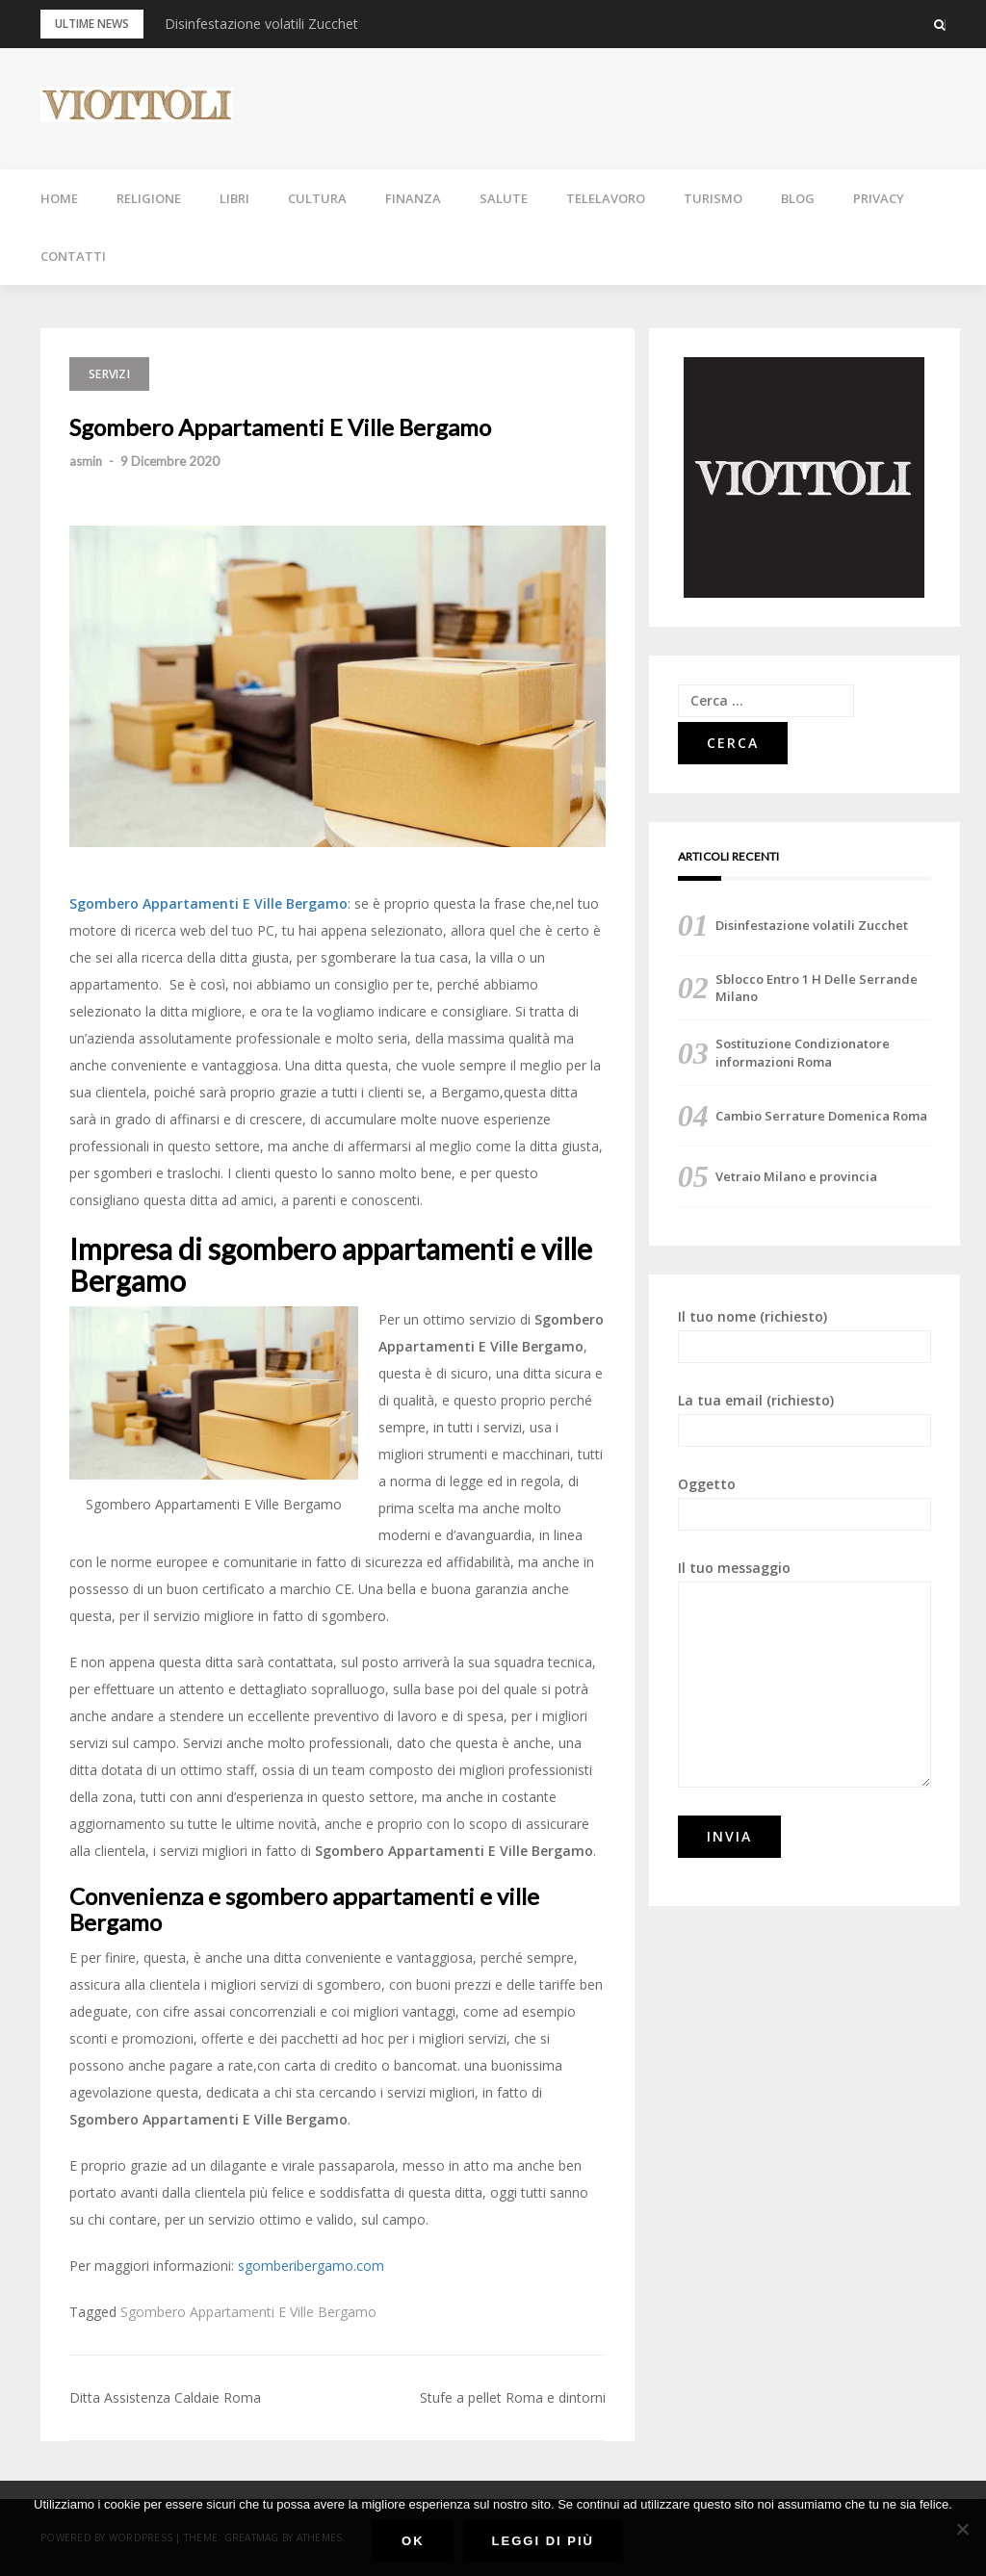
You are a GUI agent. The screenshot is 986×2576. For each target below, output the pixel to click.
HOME (59, 198)
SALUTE (504, 198)
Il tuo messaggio (804, 1673)
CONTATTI (73, 256)
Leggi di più (543, 2541)
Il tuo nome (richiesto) (804, 1335)
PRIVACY (878, 198)
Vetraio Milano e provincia (796, 1176)
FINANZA (413, 198)
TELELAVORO (605, 198)
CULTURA (317, 198)
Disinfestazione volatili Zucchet (261, 23)
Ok (413, 2541)
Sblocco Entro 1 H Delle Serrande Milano (816, 987)
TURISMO (713, 198)
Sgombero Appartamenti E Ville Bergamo (248, 2312)
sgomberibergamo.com (311, 2265)
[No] (962, 2528)
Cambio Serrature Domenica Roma (821, 1115)
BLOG (798, 198)
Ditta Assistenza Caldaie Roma (165, 2397)
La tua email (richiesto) (804, 1419)
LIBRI (234, 198)
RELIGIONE (149, 198)
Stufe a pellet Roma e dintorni (513, 2397)
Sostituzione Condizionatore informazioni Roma (802, 1052)
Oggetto (804, 1503)
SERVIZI (109, 374)
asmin (85, 461)
